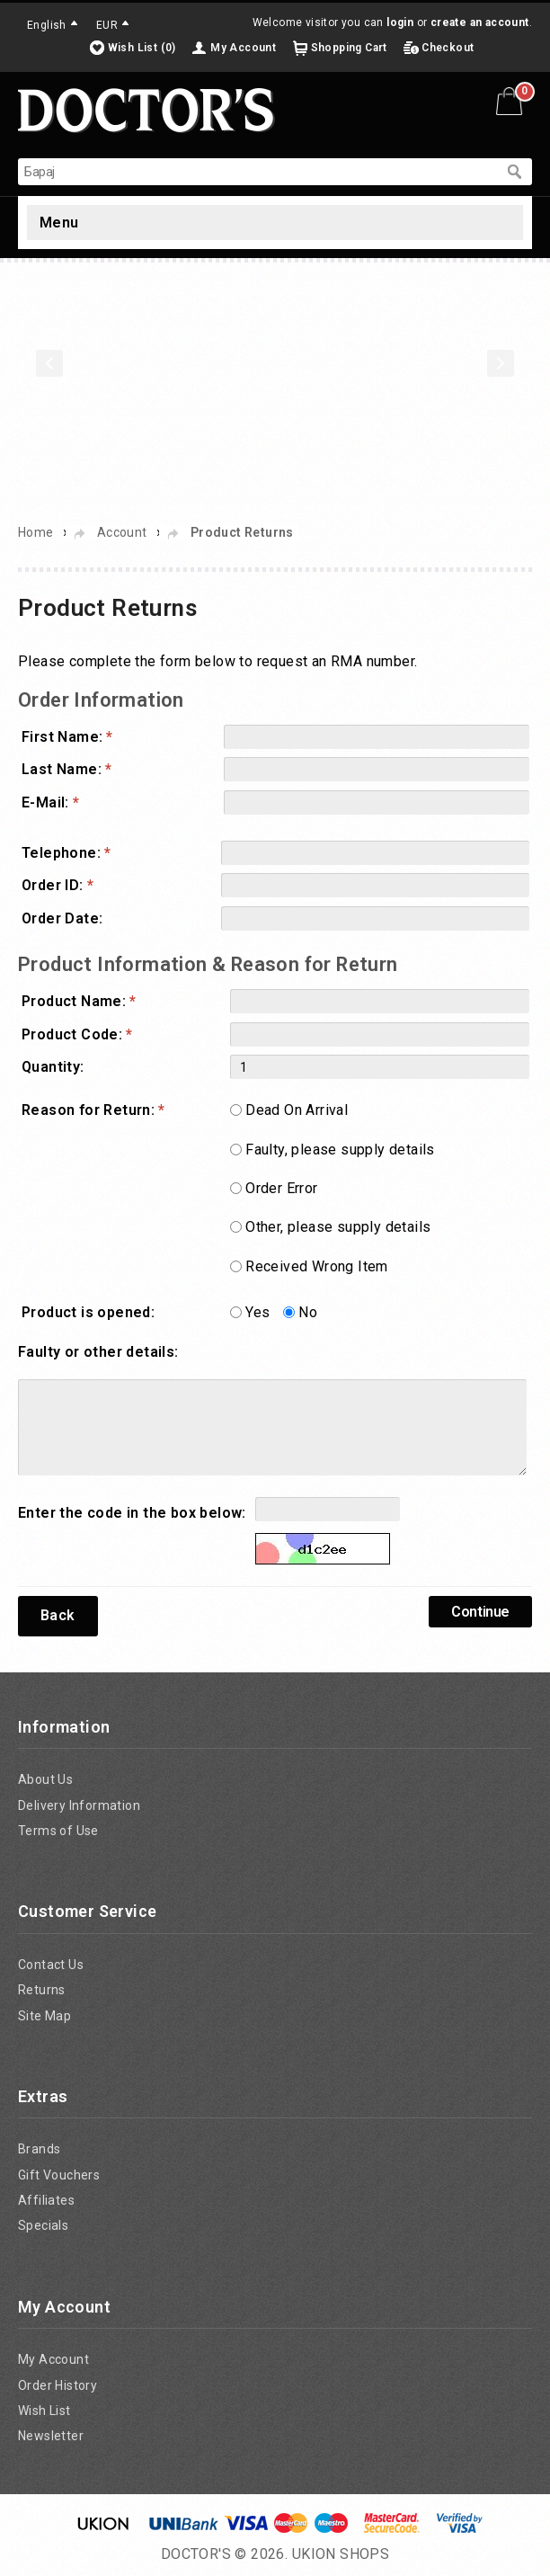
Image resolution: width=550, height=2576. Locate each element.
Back (57, 1615)
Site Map (44, 2016)
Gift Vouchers (59, 2175)
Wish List (44, 2410)
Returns (42, 1990)
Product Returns (242, 532)
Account (122, 532)
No (307, 1312)
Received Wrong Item (316, 1266)
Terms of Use (58, 1830)
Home (36, 532)
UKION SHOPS (340, 2554)
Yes (257, 1312)
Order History (57, 2385)
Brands (39, 2149)
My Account (243, 47)
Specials (43, 2225)
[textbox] (257, 171)
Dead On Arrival (296, 1110)
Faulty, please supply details (340, 1149)
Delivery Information (79, 1805)
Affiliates (46, 2200)
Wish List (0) (142, 47)
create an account (479, 22)
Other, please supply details (337, 1226)
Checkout (447, 47)
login (399, 22)
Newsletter (51, 2436)
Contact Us (51, 1964)
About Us (45, 1779)
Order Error (281, 1188)
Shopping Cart (349, 47)
